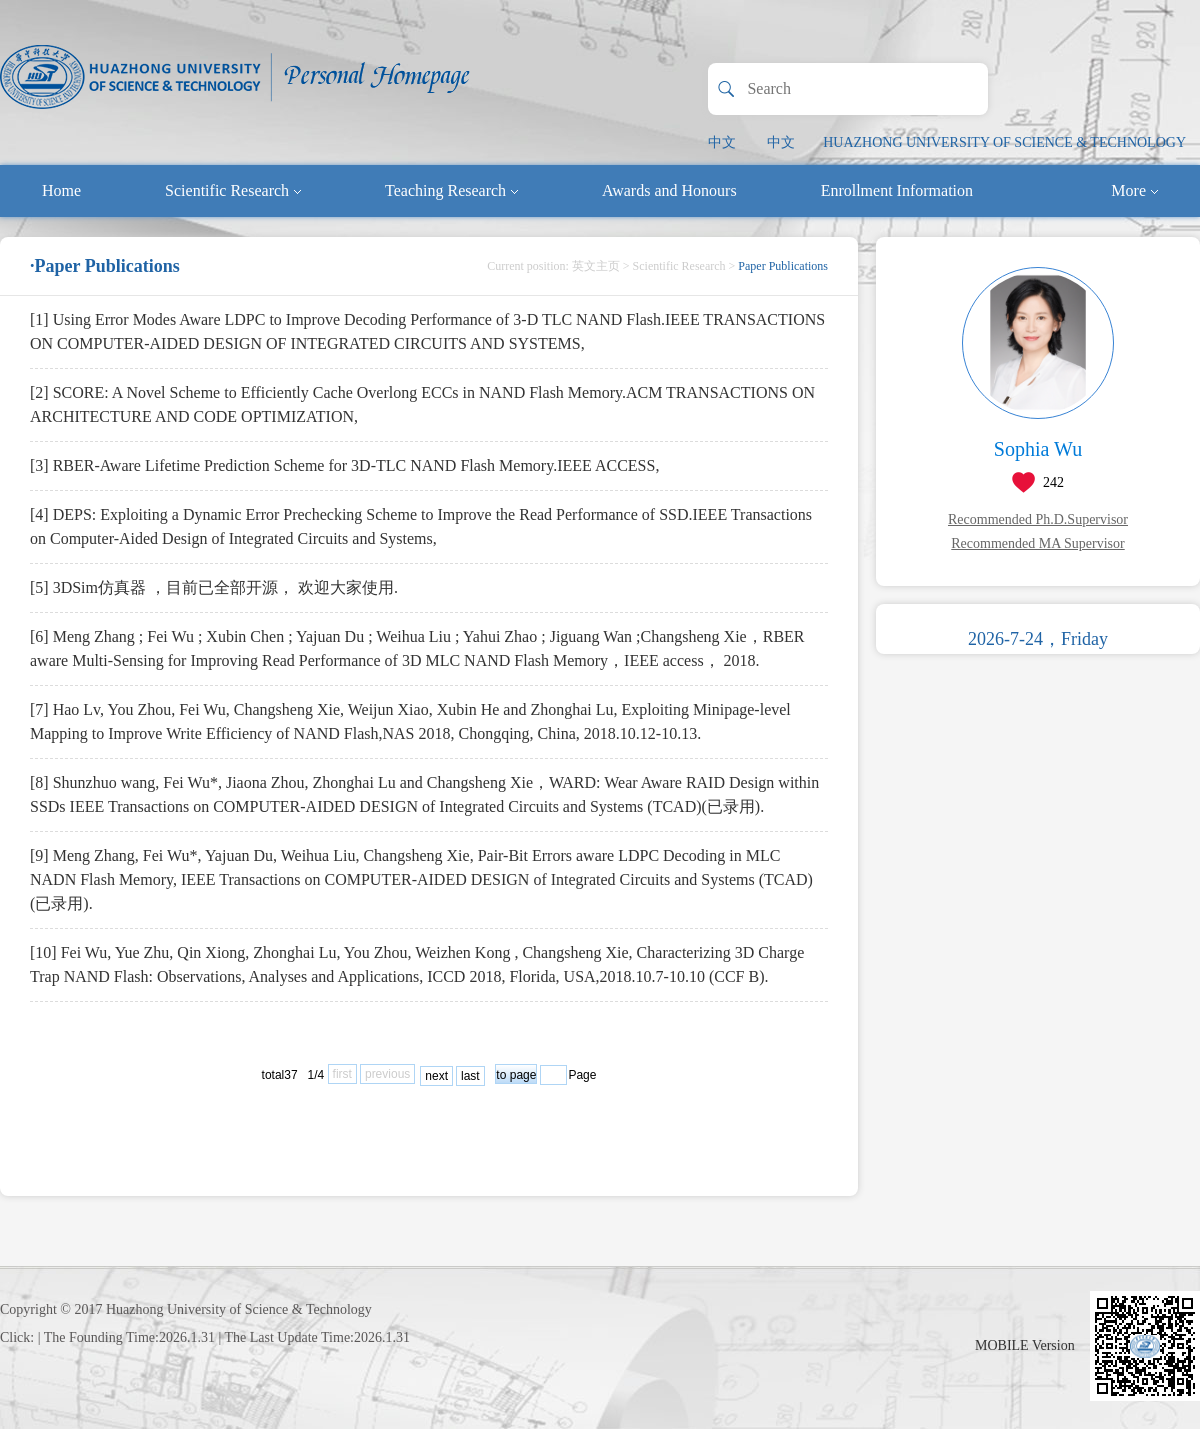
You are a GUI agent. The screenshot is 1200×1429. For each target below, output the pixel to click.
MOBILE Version (1025, 1345)
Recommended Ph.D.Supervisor (1038, 519)
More (1134, 190)
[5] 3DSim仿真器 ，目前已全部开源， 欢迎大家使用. (214, 587)
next (436, 1076)
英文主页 (596, 266)
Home (61, 190)
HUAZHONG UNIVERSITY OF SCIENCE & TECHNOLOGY (1004, 142)
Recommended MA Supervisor (1037, 543)
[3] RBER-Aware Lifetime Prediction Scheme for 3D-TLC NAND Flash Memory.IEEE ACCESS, (344, 465)
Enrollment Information (897, 190)
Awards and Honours (669, 190)
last (470, 1076)
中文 (722, 142)
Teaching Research (451, 190)
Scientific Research (233, 190)
